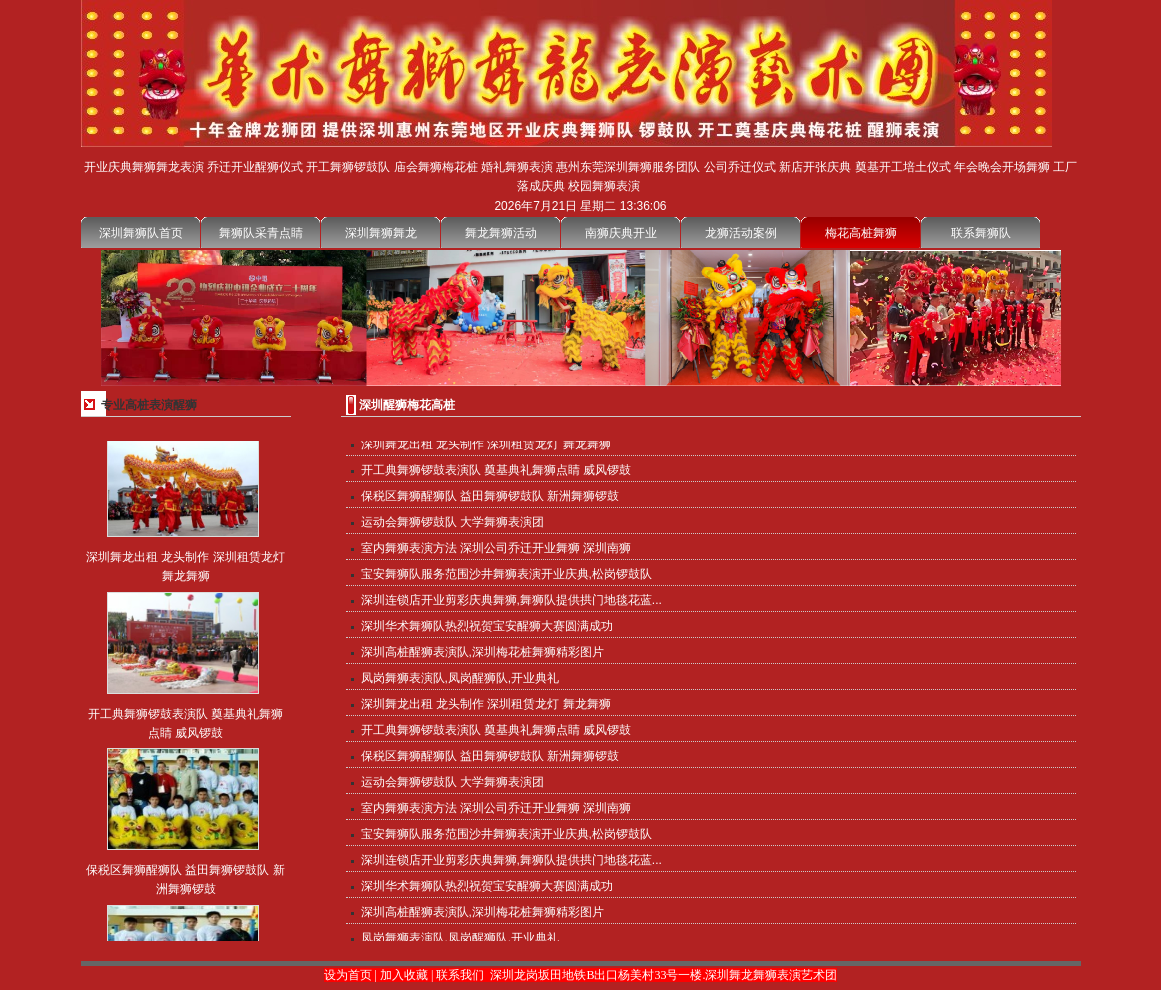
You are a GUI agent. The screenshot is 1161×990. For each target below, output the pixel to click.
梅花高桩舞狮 (861, 233)
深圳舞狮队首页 (141, 233)
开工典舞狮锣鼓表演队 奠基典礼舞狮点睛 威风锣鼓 (496, 471)
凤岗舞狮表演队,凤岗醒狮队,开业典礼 (460, 679)
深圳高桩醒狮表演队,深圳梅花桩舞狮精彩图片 (482, 653)
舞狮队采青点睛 (261, 233)
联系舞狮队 (981, 233)
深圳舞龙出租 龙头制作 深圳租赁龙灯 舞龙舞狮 (486, 445)
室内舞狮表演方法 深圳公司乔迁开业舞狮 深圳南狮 (496, 549)
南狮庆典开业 (621, 233)
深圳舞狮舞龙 (381, 233)
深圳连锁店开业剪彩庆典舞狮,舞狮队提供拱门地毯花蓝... (511, 601)
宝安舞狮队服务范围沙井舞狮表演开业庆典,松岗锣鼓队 (506, 575)
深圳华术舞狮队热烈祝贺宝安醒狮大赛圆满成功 (487, 627)
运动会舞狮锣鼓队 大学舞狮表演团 (452, 523)
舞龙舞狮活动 (501, 233)
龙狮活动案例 (741, 233)
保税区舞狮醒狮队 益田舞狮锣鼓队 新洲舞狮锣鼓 (490, 497)
